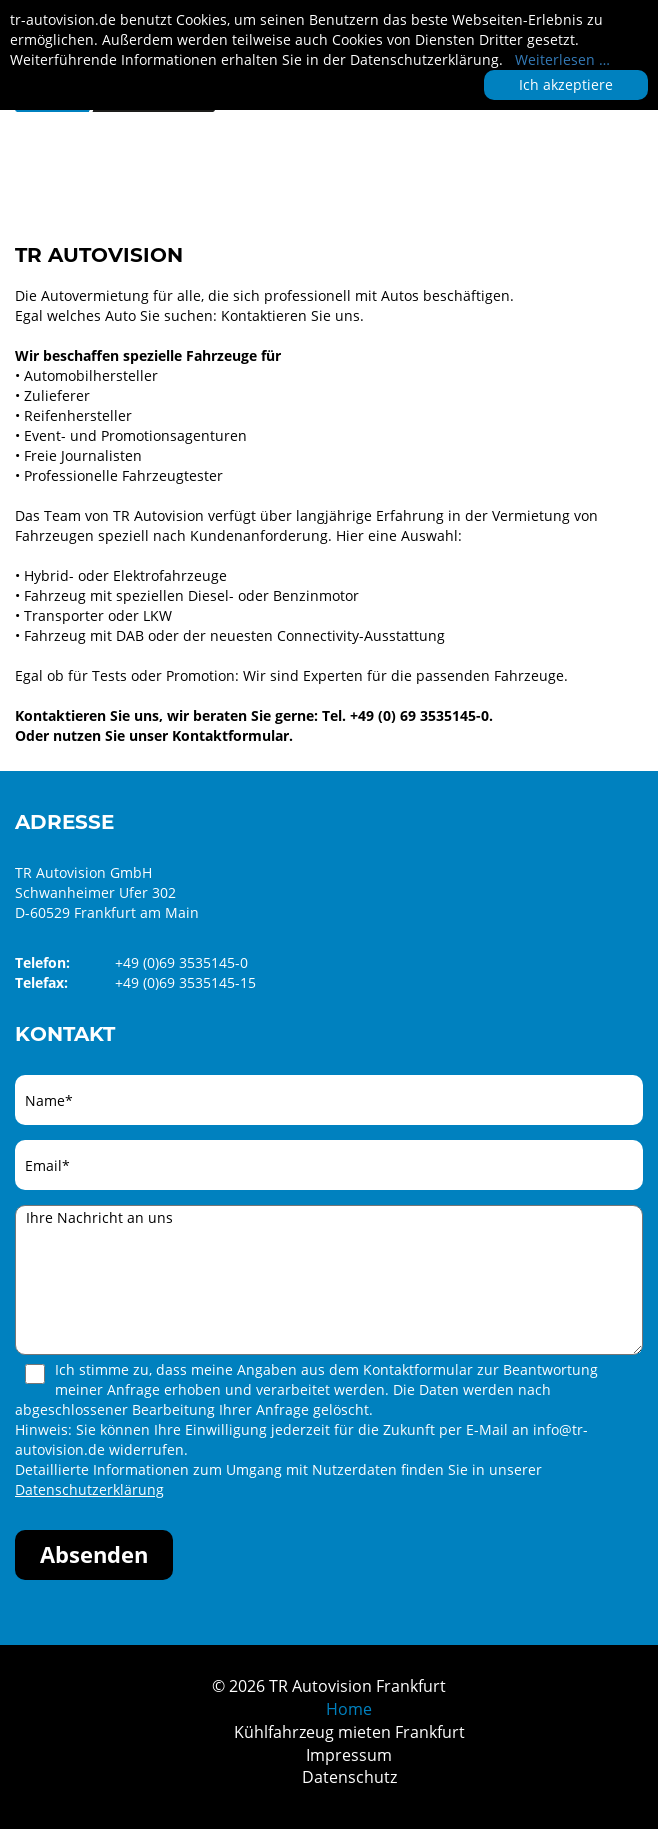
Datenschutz (349, 1777)
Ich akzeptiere (566, 84)
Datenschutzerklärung (89, 1489)
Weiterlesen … (562, 59)
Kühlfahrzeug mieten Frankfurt (349, 1732)
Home (349, 1709)
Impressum (349, 1755)
